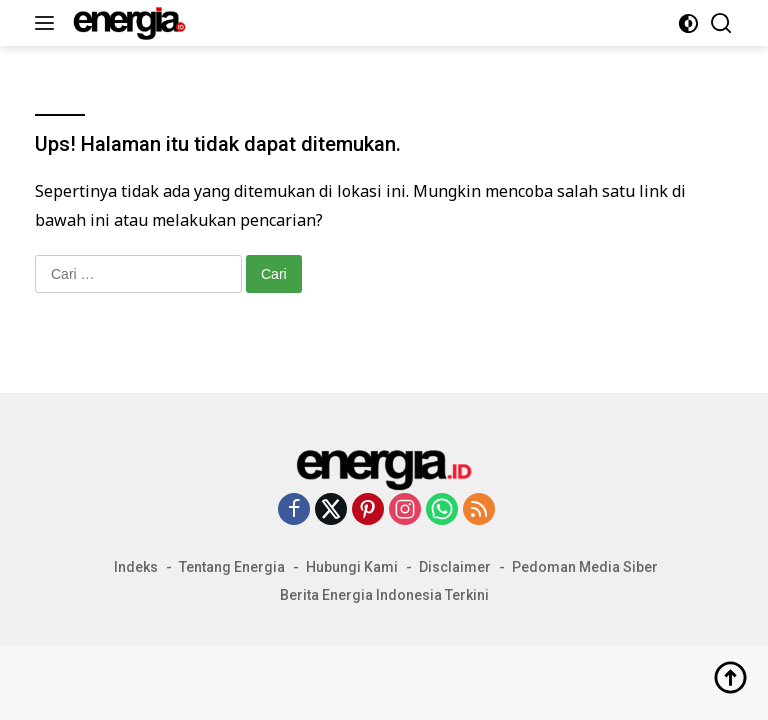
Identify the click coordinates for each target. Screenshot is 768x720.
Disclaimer (455, 567)
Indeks (136, 567)
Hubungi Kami (352, 567)
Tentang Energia (232, 567)
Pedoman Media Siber (585, 567)
